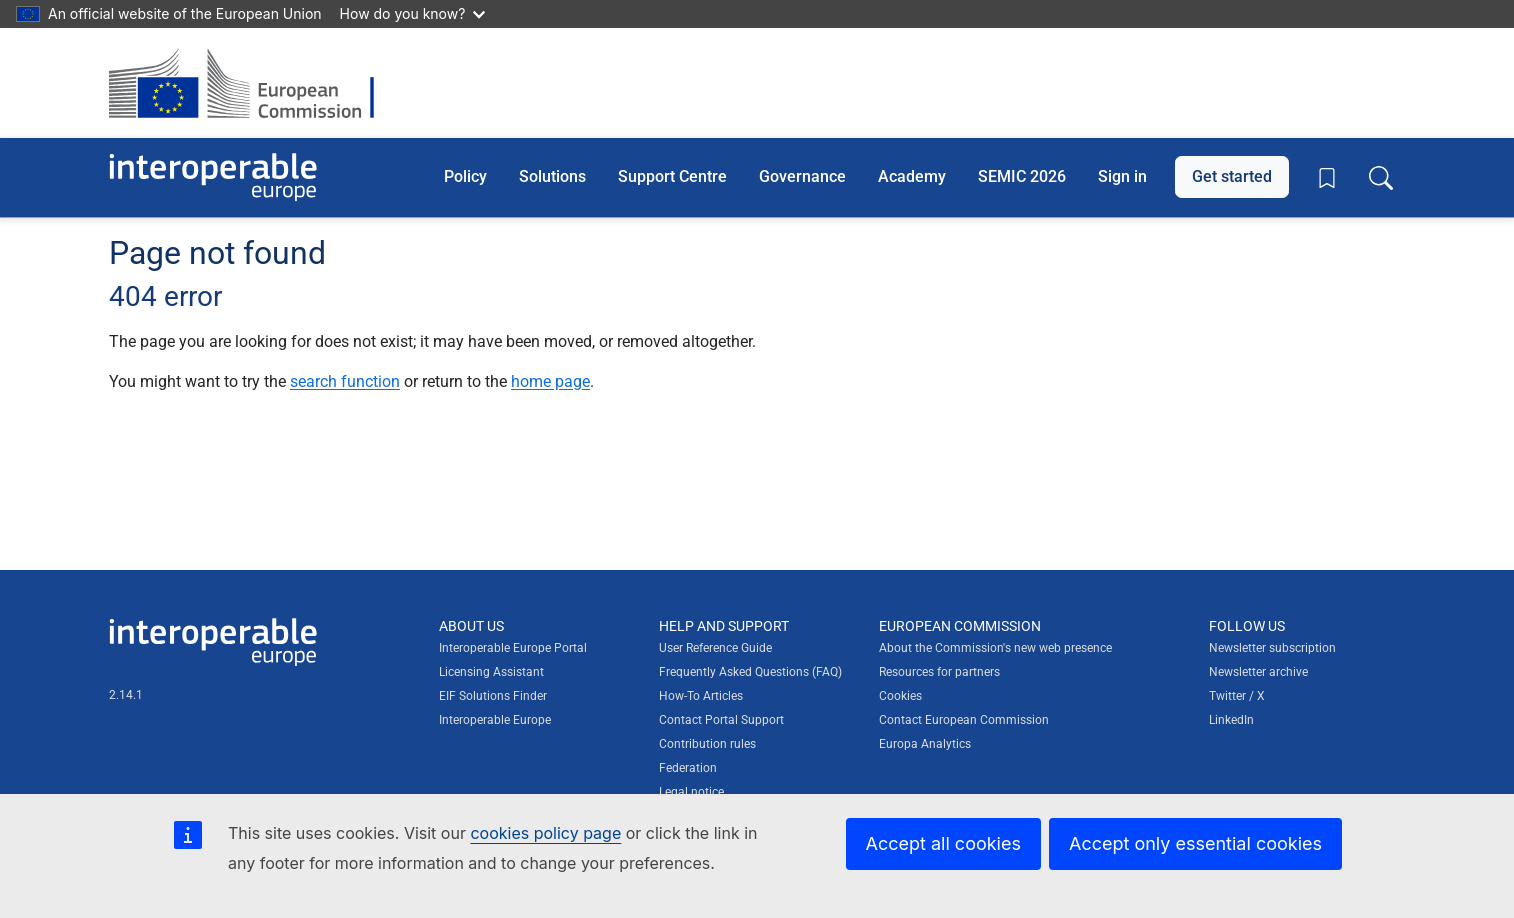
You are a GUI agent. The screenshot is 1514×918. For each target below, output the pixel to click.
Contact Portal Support (721, 720)
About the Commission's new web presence (995, 648)
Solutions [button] (552, 176)
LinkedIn (1231, 720)
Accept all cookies (943, 843)
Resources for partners (939, 672)
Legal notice (691, 792)
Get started (1232, 176)
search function (345, 381)
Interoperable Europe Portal (513, 648)
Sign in (1122, 176)
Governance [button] (802, 176)
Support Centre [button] (672, 176)
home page (550, 381)
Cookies (900, 696)
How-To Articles (701, 696)
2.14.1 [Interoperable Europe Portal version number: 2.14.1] (126, 695)
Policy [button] (465, 176)
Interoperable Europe (495, 720)
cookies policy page (545, 833)
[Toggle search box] (1381, 177)
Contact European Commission (964, 720)
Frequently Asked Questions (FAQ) (750, 672)
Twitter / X (1237, 696)
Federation (688, 768)
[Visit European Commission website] (251, 83)
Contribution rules (707, 744)
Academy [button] (912, 176)
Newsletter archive (1258, 672)
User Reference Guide (715, 648)
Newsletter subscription (1272, 648)
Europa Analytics (925, 744)
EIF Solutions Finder (493, 696)
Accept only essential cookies (1195, 843)
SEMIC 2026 (1022, 176)
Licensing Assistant (491, 672)
